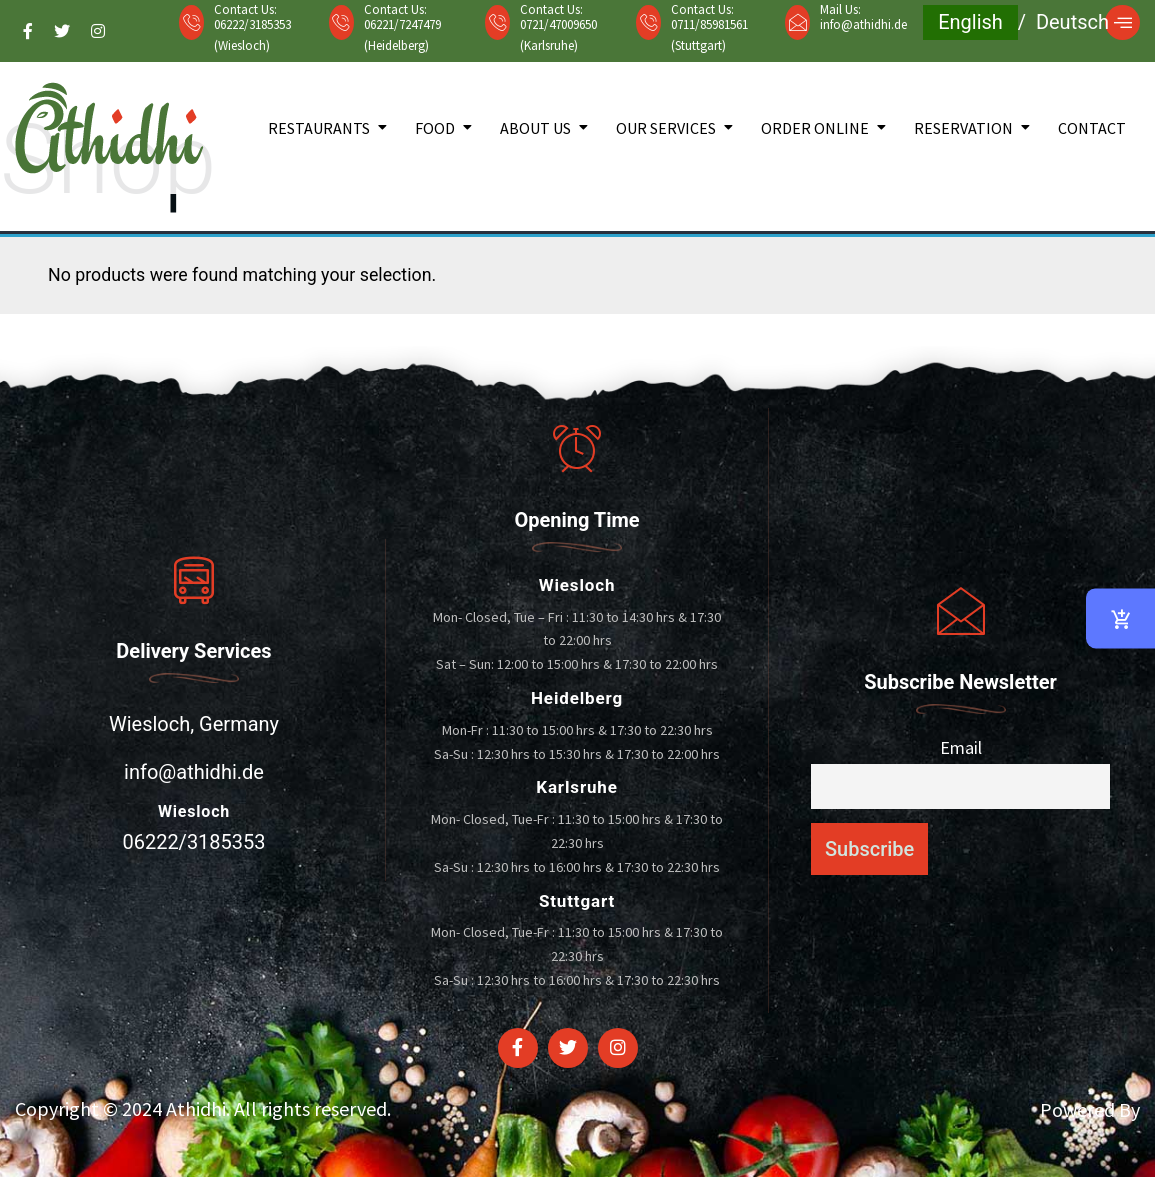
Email (961, 747)
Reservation (963, 128)
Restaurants (319, 128)
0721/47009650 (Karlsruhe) (558, 35)
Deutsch (1072, 22)
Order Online (815, 128)
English (970, 22)
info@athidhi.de (863, 24)
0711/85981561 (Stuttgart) (709, 35)
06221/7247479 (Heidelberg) (402, 35)
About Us (535, 128)
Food (435, 128)
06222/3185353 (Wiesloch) (252, 35)
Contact (1092, 128)
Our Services (666, 128)
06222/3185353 (193, 842)
